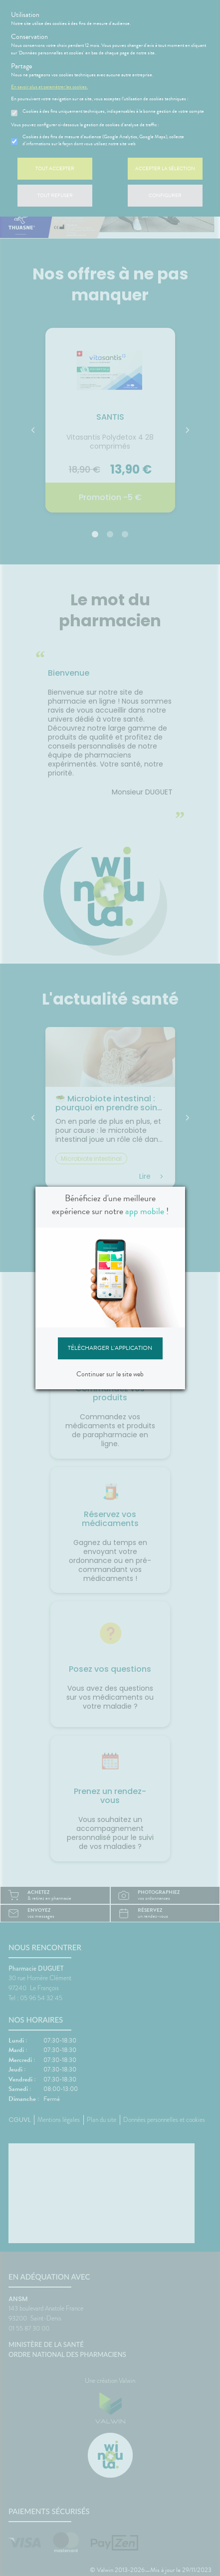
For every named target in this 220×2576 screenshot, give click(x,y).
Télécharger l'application (110, 1347)
